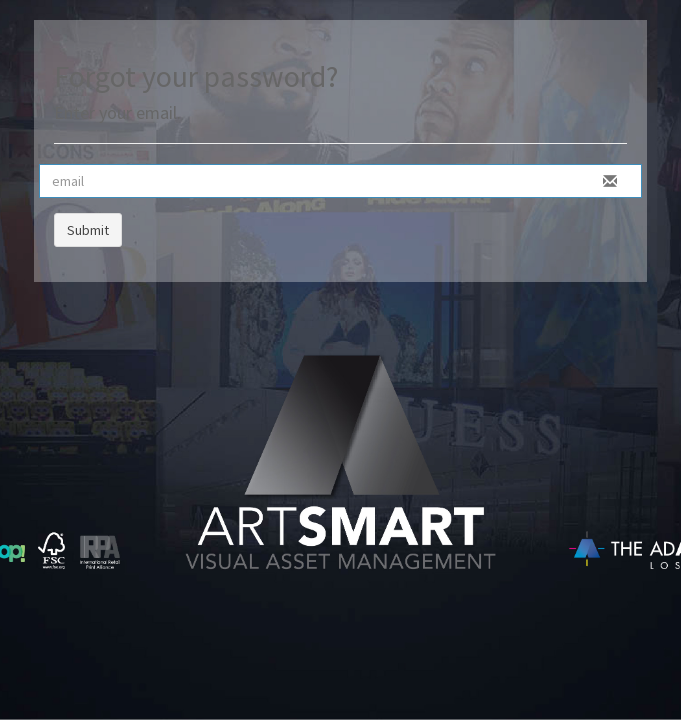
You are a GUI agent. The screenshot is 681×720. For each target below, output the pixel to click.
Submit (88, 230)
